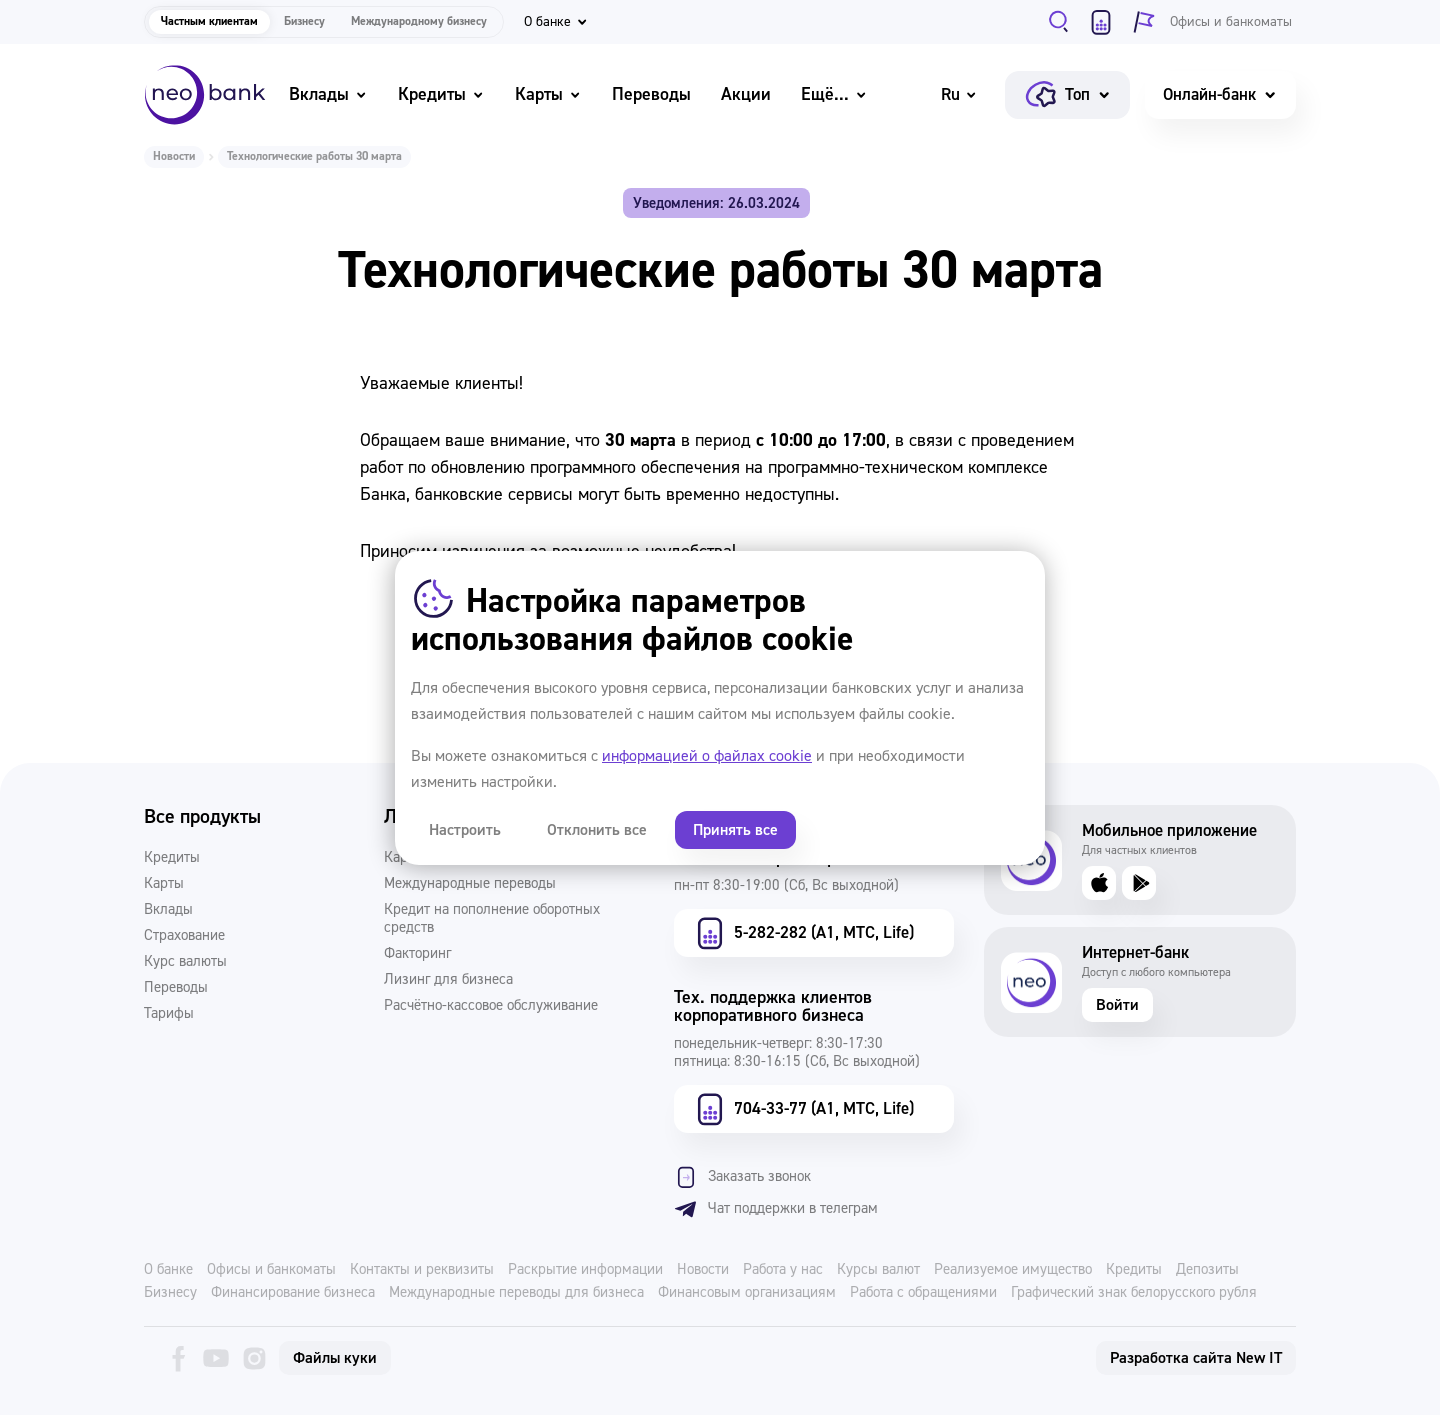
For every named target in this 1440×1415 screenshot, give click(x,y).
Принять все (735, 830)
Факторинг (417, 954)
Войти (1117, 1005)
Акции (746, 94)
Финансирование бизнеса (293, 1293)
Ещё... (834, 94)
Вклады (328, 94)
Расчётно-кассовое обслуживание (491, 1006)
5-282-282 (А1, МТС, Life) (803, 933)
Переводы (651, 94)
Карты (548, 94)
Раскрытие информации (585, 1270)
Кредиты (441, 94)
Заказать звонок (742, 1177)
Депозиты (1207, 1270)
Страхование (184, 936)
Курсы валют (878, 1270)
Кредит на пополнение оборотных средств (492, 919)
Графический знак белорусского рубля (1134, 1293)
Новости (174, 156)
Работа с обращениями (923, 1293)
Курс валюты (185, 962)
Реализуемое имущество (1013, 1270)
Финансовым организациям (747, 1293)
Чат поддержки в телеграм (776, 1209)
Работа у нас (783, 1270)
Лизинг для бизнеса (448, 980)
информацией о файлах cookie (707, 756)
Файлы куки (335, 1358)
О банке (168, 1270)
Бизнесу (304, 21)
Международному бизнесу (419, 21)
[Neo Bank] (205, 95)
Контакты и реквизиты (422, 1270)
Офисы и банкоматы (271, 1270)
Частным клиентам (209, 21)
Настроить (465, 830)
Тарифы (169, 1014)
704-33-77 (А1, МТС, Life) (803, 1109)
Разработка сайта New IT (1196, 1358)
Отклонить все (597, 830)
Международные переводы (470, 884)
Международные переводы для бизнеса (516, 1293)
